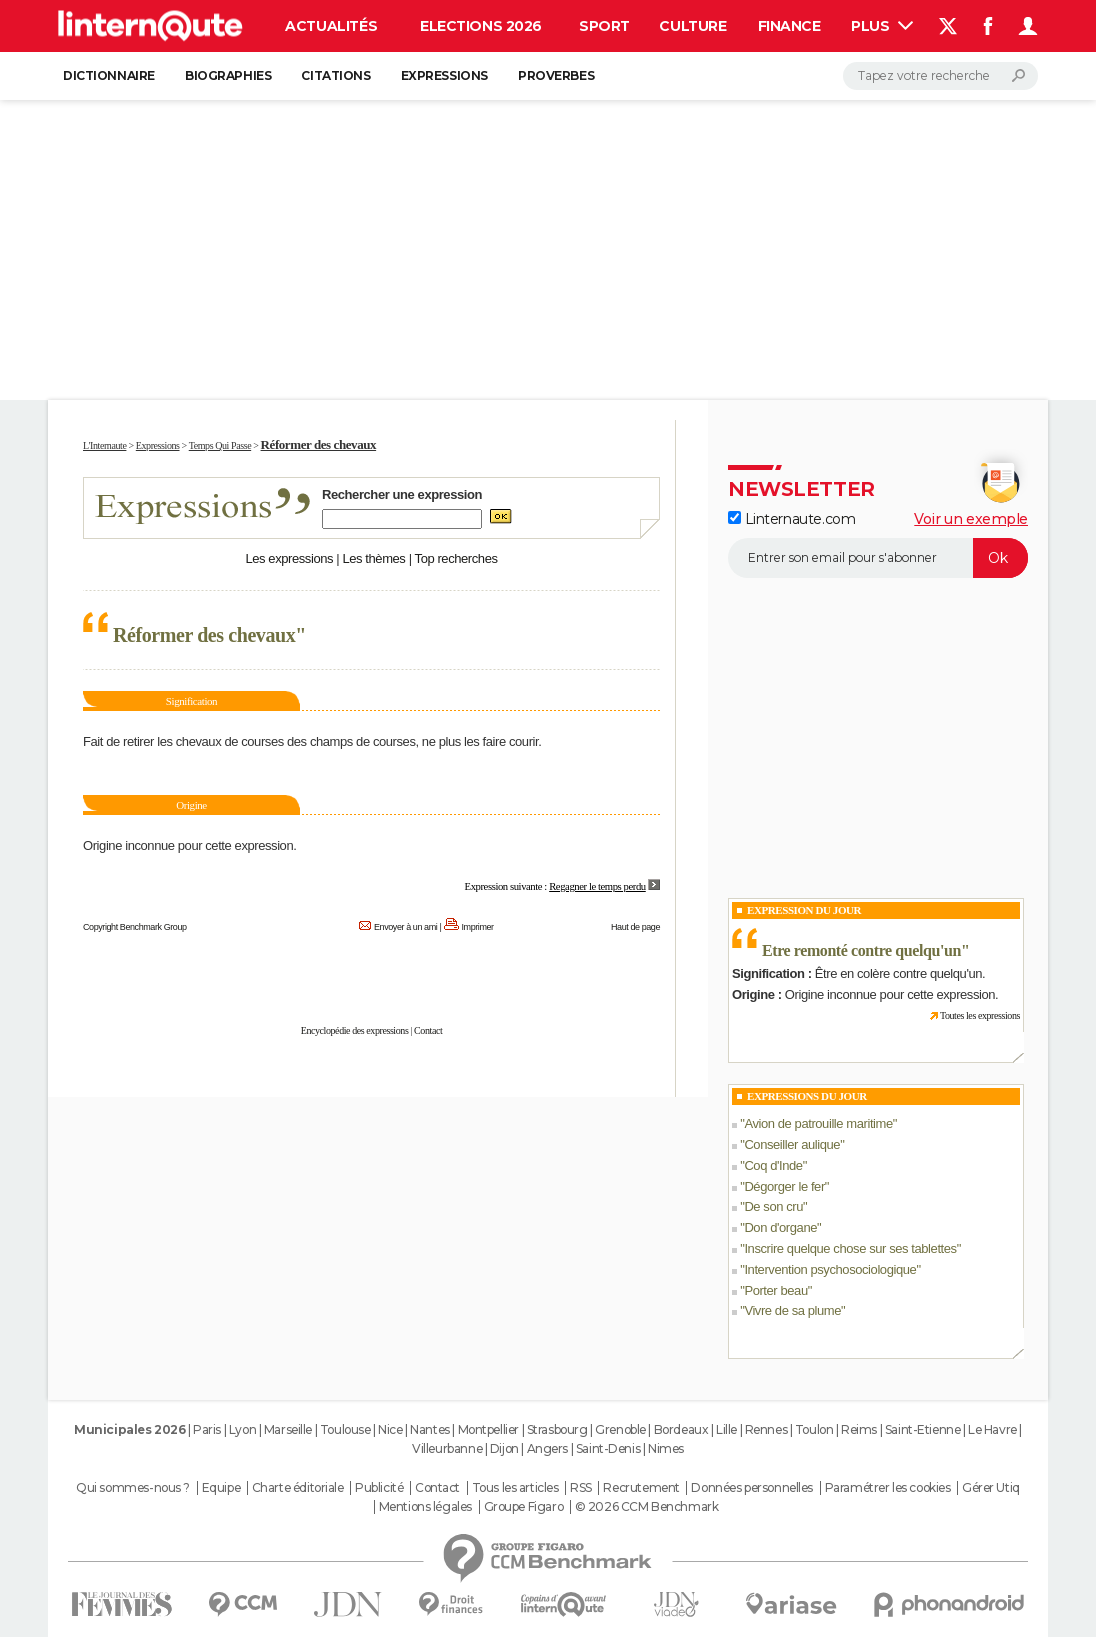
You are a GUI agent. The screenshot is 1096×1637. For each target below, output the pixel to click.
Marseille (288, 1429)
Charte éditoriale (298, 1488)
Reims (859, 1429)
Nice (390, 1429)
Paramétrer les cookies (888, 1488)
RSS (581, 1488)
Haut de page (635, 927)
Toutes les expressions (980, 1015)
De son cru (773, 1206)
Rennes (766, 1429)
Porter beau (775, 1290)
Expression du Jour (804, 910)
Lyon (242, 1429)
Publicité (379, 1488)
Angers (547, 1448)
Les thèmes (373, 558)
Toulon (814, 1429)
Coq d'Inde (773, 1165)
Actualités (331, 26)
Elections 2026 (481, 26)
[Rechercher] (940, 76)
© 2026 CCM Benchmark (647, 1507)
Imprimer (478, 927)
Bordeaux (681, 1429)
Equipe (221, 1488)
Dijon (504, 1448)
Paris (207, 1429)
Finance (789, 26)
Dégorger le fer (784, 1186)
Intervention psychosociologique (830, 1269)
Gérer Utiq (991, 1488)
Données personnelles (752, 1488)
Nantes (429, 1429)
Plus (882, 26)
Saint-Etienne (923, 1429)
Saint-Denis (608, 1448)
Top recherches (456, 558)
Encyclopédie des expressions (355, 1030)
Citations (335, 75)
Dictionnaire (109, 75)
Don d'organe (780, 1227)
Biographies (228, 75)
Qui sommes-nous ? (133, 1488)
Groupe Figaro (524, 1507)
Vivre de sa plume (792, 1310)
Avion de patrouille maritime (818, 1123)
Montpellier (488, 1429)
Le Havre (992, 1429)
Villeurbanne (447, 1448)
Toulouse (345, 1429)
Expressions (444, 75)
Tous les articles (515, 1488)
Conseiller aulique (792, 1144)
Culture (692, 26)
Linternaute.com (791, 519)
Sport (604, 26)
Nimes (666, 1448)
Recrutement (641, 1488)
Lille (726, 1429)
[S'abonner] (878, 558)
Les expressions (289, 558)
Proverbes (556, 75)
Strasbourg (557, 1429)
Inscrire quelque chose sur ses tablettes (850, 1248)
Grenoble (620, 1429)
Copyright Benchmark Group (135, 927)
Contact (428, 1030)
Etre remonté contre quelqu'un (861, 950)
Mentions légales (425, 1507)
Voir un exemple (971, 519)
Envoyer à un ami (405, 927)
